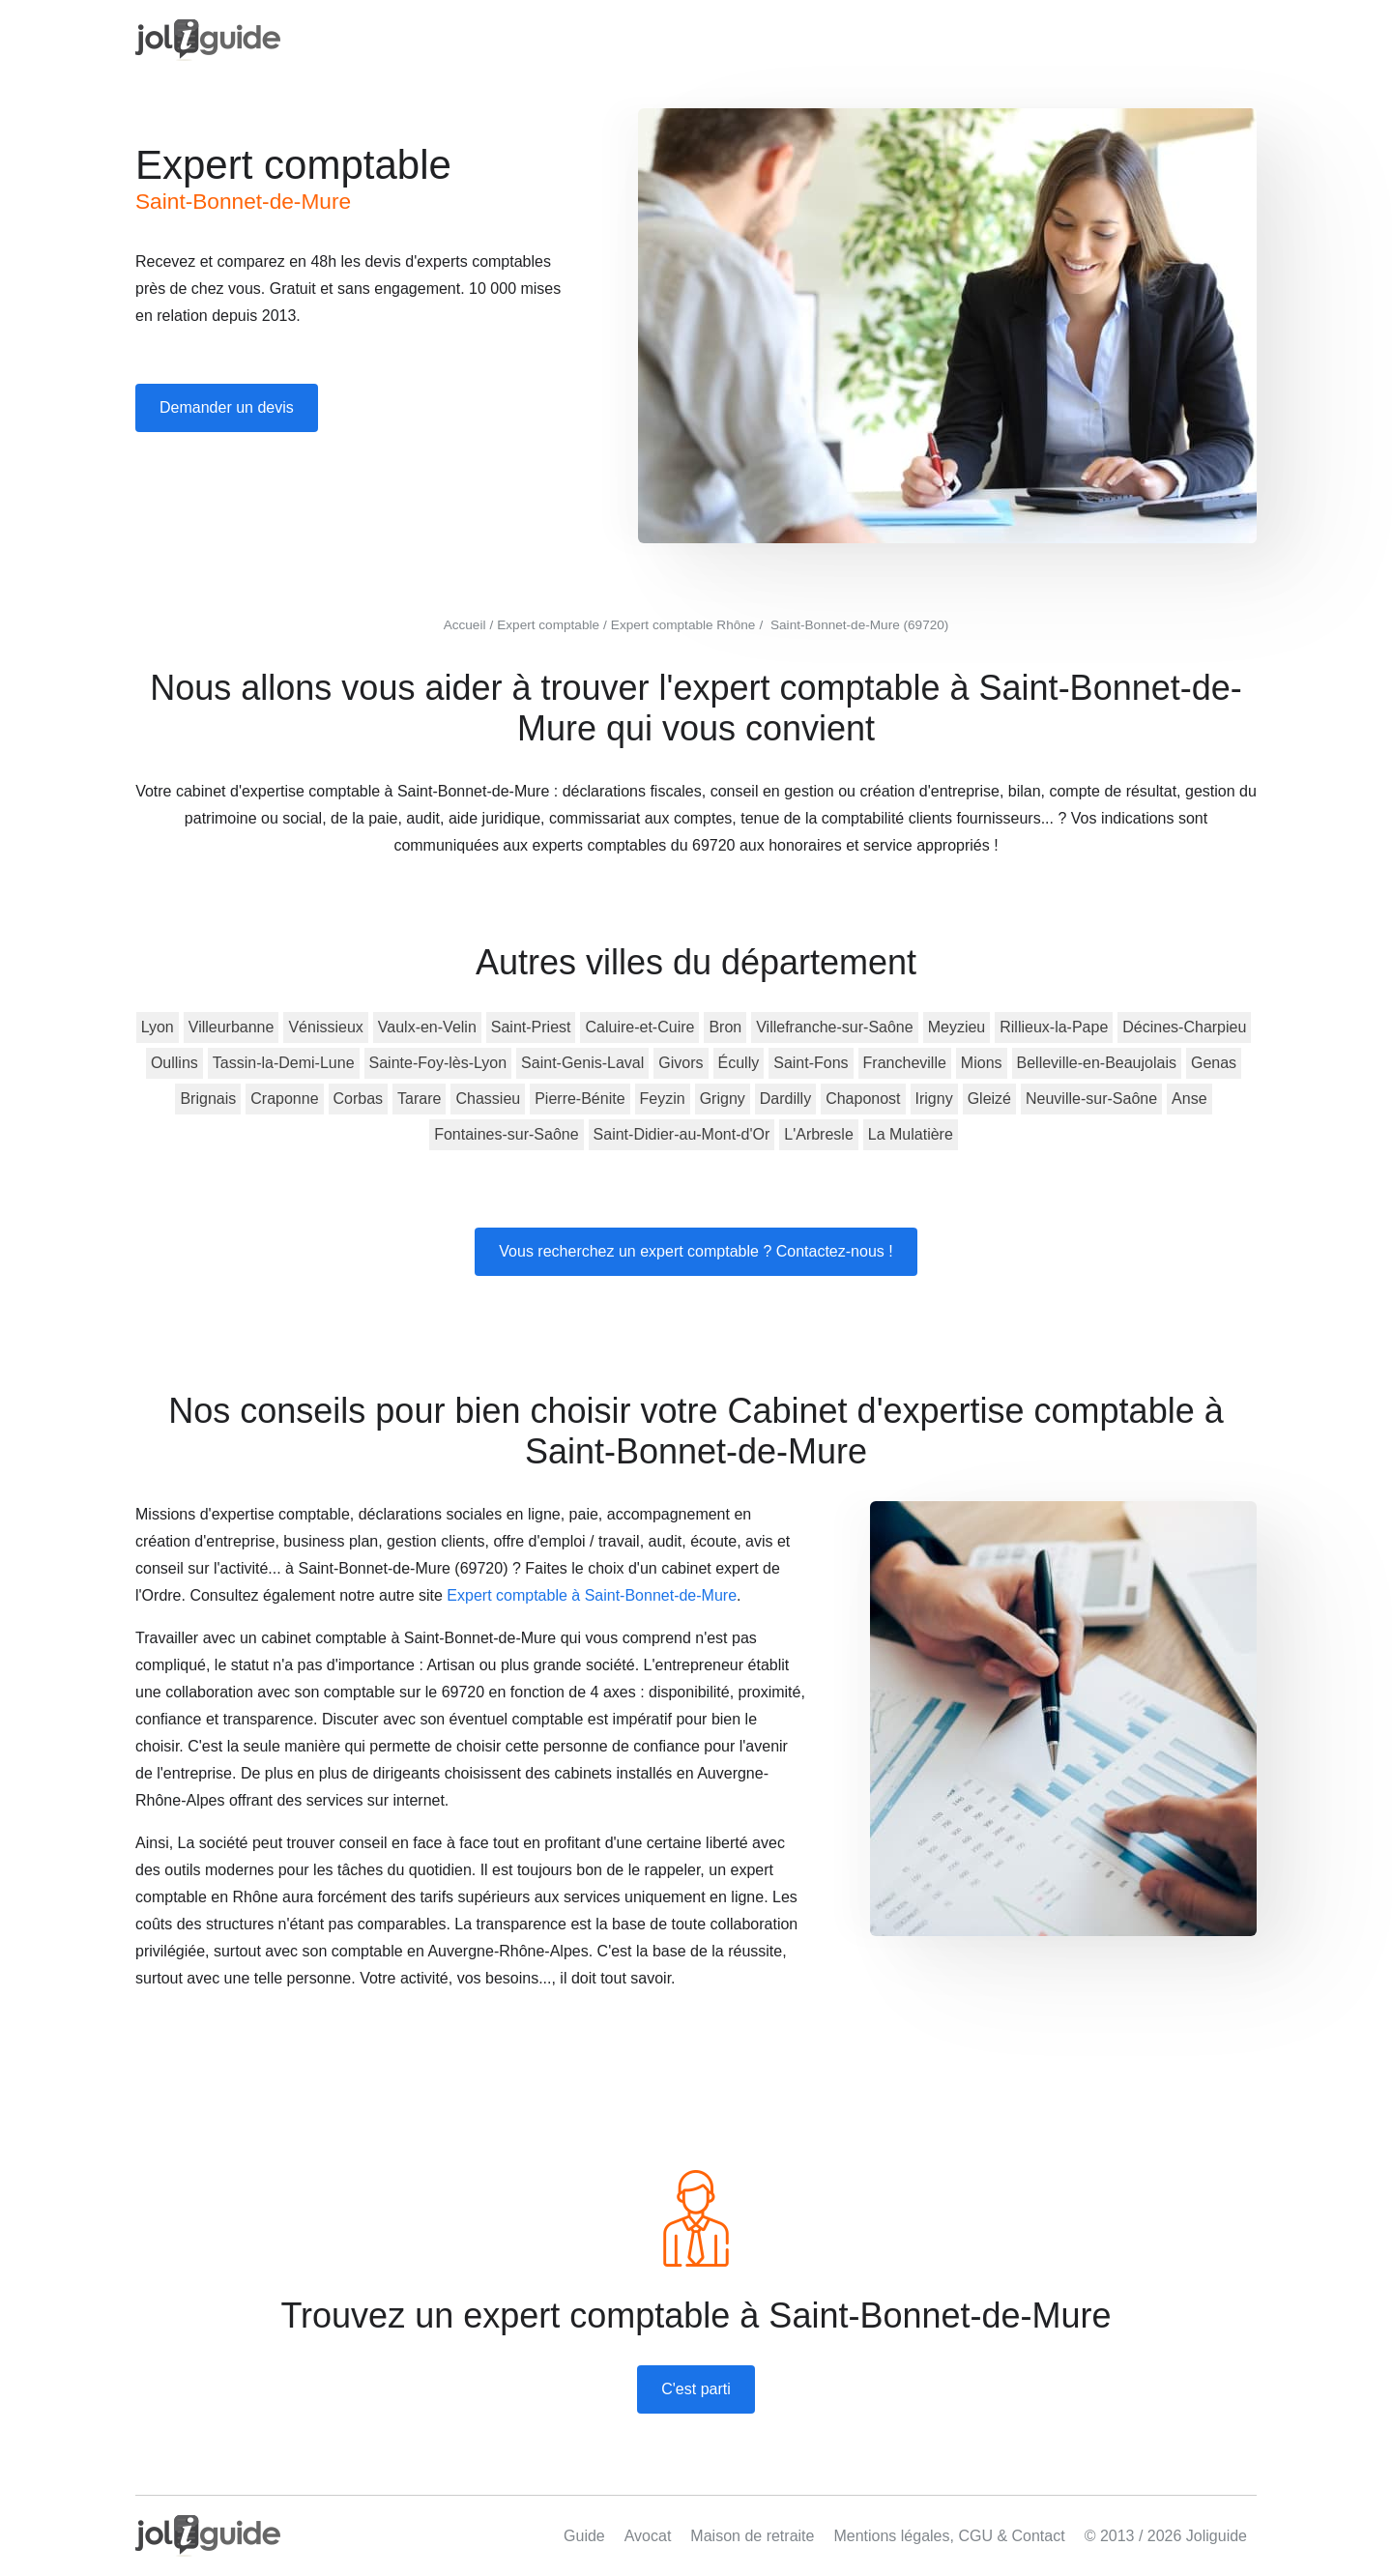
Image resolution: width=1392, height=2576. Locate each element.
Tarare (419, 1098)
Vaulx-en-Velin (427, 1027)
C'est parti (696, 2389)
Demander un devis (227, 407)
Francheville (904, 1063)
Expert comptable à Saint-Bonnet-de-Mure (592, 1595)
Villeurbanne (231, 1027)
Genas (1213, 1063)
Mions (981, 1063)
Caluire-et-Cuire (639, 1027)
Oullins (174, 1063)
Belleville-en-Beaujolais (1096, 1063)
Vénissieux (325, 1027)
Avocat (648, 2536)
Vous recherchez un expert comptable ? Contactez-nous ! (695, 1251)
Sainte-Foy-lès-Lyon (438, 1063)
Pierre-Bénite (579, 1098)
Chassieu (487, 1098)
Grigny (722, 1098)
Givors (680, 1063)
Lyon (157, 1027)
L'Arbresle (819, 1134)
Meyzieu (957, 1027)
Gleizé (989, 1098)
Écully (739, 1063)
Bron (725, 1027)
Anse (1189, 1098)
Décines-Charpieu (1184, 1027)
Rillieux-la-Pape (1054, 1027)
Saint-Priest (531, 1027)
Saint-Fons (810, 1063)
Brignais (208, 1098)
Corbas (359, 1098)
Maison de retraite (752, 2536)
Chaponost (863, 1098)
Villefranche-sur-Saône (834, 1027)
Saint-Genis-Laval (582, 1063)
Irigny (934, 1098)
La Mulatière (910, 1134)
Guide (584, 2536)
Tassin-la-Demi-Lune (284, 1063)
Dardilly (785, 1098)
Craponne (284, 1098)
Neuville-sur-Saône (1091, 1098)
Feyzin (662, 1098)
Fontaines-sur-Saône (506, 1134)
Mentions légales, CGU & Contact (948, 2536)
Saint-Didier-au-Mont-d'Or (682, 1134)
